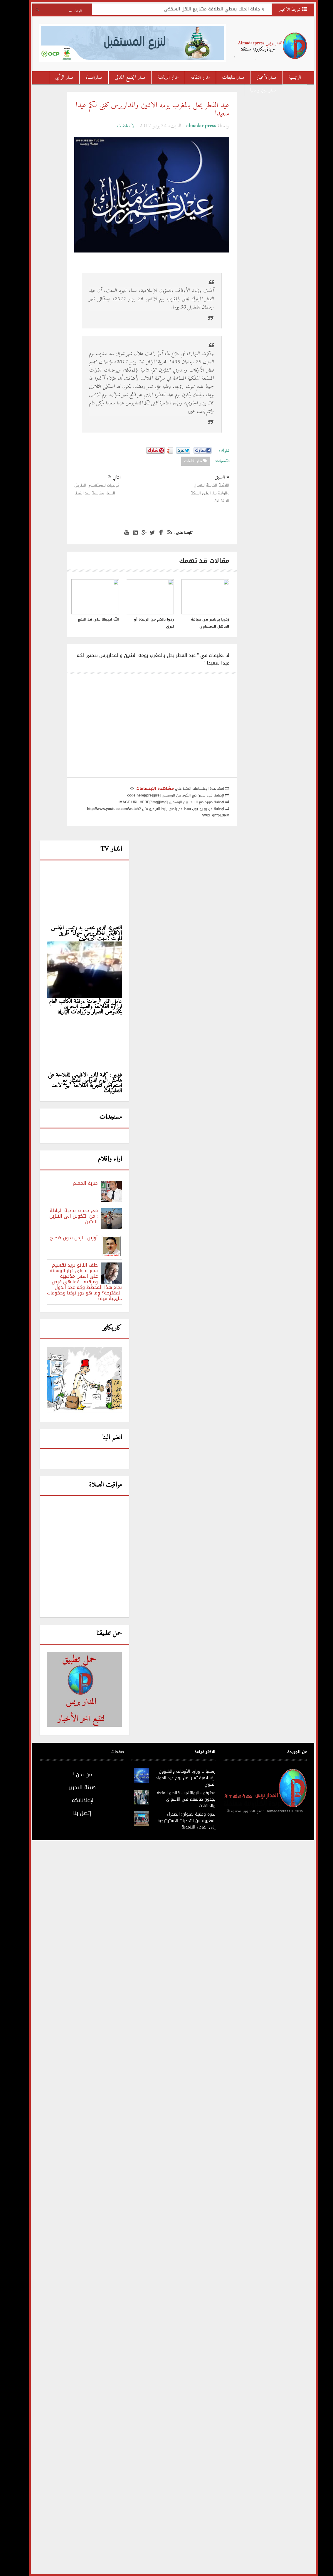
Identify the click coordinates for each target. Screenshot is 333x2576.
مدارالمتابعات (226, 77)
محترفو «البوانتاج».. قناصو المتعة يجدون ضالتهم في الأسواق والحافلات (179, 1799)
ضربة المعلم (78, 1183)
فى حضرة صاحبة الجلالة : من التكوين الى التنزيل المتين (67, 1216)
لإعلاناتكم (76, 1800)
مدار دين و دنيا (256, 90)
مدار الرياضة (161, 77)
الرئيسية (288, 77)
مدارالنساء (87, 77)
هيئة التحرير (75, 1787)
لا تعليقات (119, 126)
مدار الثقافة (193, 77)
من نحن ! (75, 1775)
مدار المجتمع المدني (123, 77)
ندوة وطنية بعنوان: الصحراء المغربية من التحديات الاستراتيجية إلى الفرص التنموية (180, 1820)
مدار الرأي (57, 77)
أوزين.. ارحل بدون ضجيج (67, 1237)
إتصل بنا (75, 1813)
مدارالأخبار (260, 77)
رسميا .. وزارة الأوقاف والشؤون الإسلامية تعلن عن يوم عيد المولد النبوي (179, 1777)
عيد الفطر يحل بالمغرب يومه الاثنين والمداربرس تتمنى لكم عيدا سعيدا (146, 110)
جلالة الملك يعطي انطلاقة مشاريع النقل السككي (205, 10)
